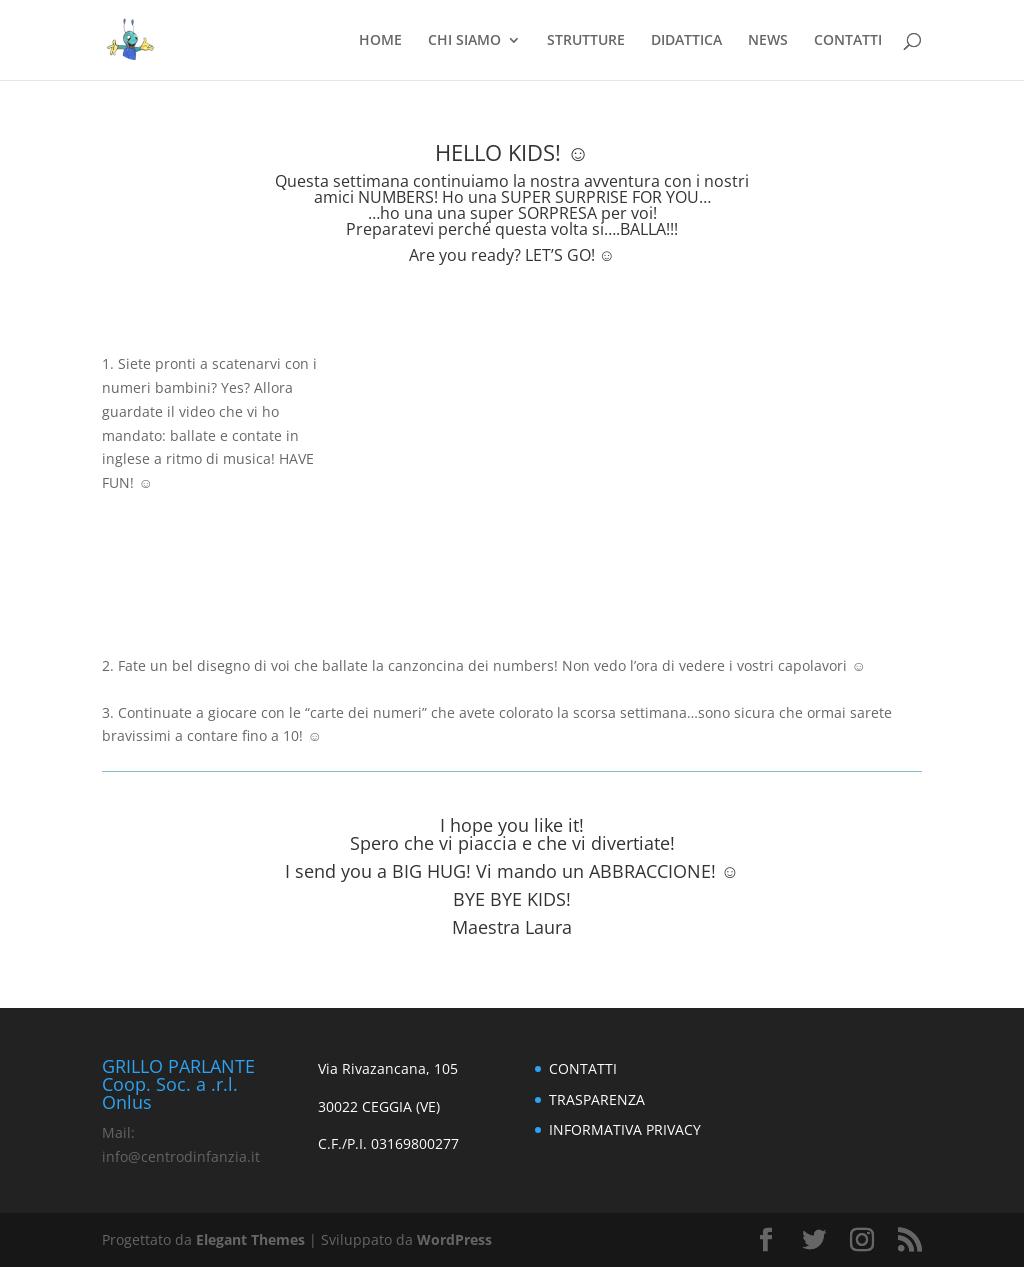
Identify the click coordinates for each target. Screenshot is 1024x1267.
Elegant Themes (250, 1239)
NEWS (768, 41)
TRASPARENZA (597, 1099)
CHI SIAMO (464, 41)
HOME (380, 41)
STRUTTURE (586, 41)
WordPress (454, 1239)
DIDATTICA (686, 41)
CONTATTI (848, 41)
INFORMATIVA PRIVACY (625, 1129)
